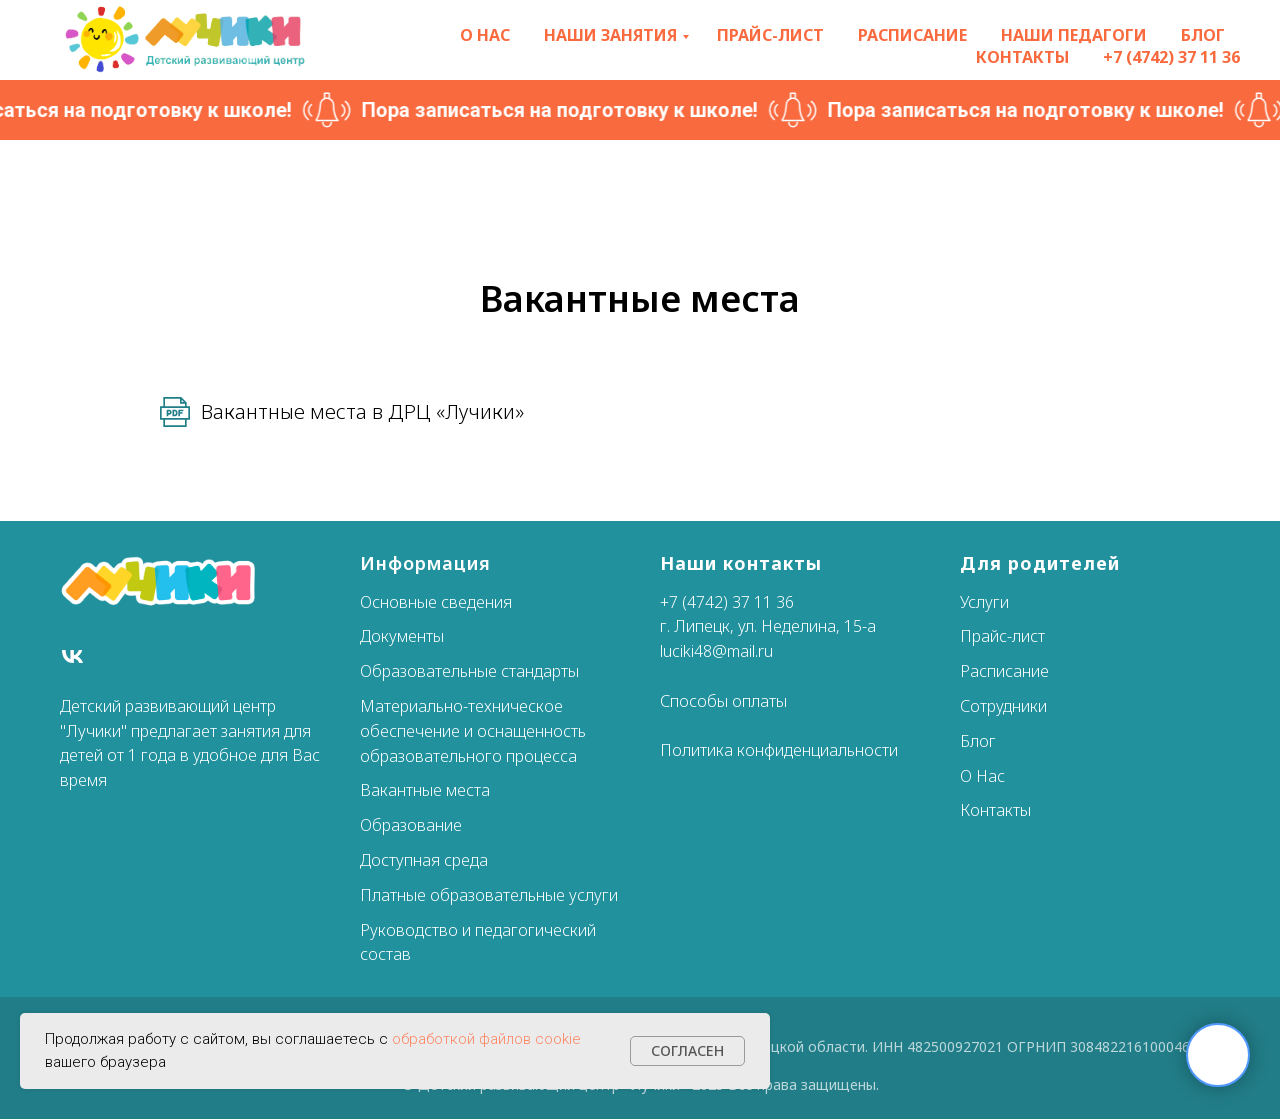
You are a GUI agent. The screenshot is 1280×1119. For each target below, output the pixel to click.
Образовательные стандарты (469, 671)
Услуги (984, 602)
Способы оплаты (723, 701)
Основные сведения (436, 602)
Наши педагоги (1074, 35)
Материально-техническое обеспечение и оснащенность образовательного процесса (473, 731)
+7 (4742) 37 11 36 (1171, 57)
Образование (411, 825)
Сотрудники (1003, 706)
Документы (402, 636)
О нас (485, 35)
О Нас (982, 776)
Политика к (702, 750)
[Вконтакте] (72, 656)
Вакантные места (425, 790)
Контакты (1022, 57)
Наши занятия (610, 35)
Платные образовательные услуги (489, 895)
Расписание (912, 35)
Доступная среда (424, 860)
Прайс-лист (770, 35)
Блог (1203, 35)
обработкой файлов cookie (486, 1039)
